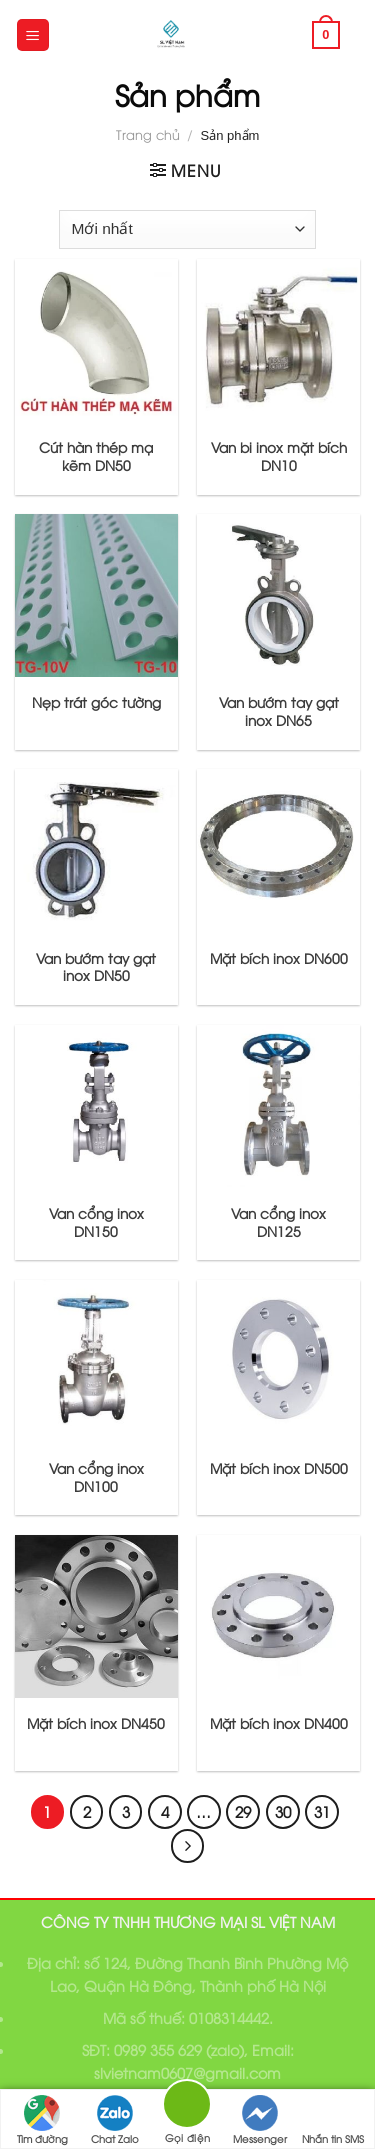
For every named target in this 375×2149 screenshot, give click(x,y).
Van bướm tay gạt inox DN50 (96, 966)
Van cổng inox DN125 (278, 1221)
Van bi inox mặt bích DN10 (279, 455)
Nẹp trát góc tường (96, 702)
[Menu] (33, 35)
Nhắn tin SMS (333, 2120)
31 (322, 1811)
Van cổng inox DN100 (96, 1476)
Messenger (260, 2120)
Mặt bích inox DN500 (279, 1468)
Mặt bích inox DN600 (279, 958)
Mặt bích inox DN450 (96, 1723)
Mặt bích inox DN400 (279, 1723)
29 (243, 1811)
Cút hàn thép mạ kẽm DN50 (96, 455)
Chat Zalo (115, 2120)
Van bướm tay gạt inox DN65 (279, 710)
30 (283, 1811)
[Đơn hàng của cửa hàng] (187, 229)
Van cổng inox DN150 (96, 1221)
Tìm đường (42, 2120)
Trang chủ (148, 134)
